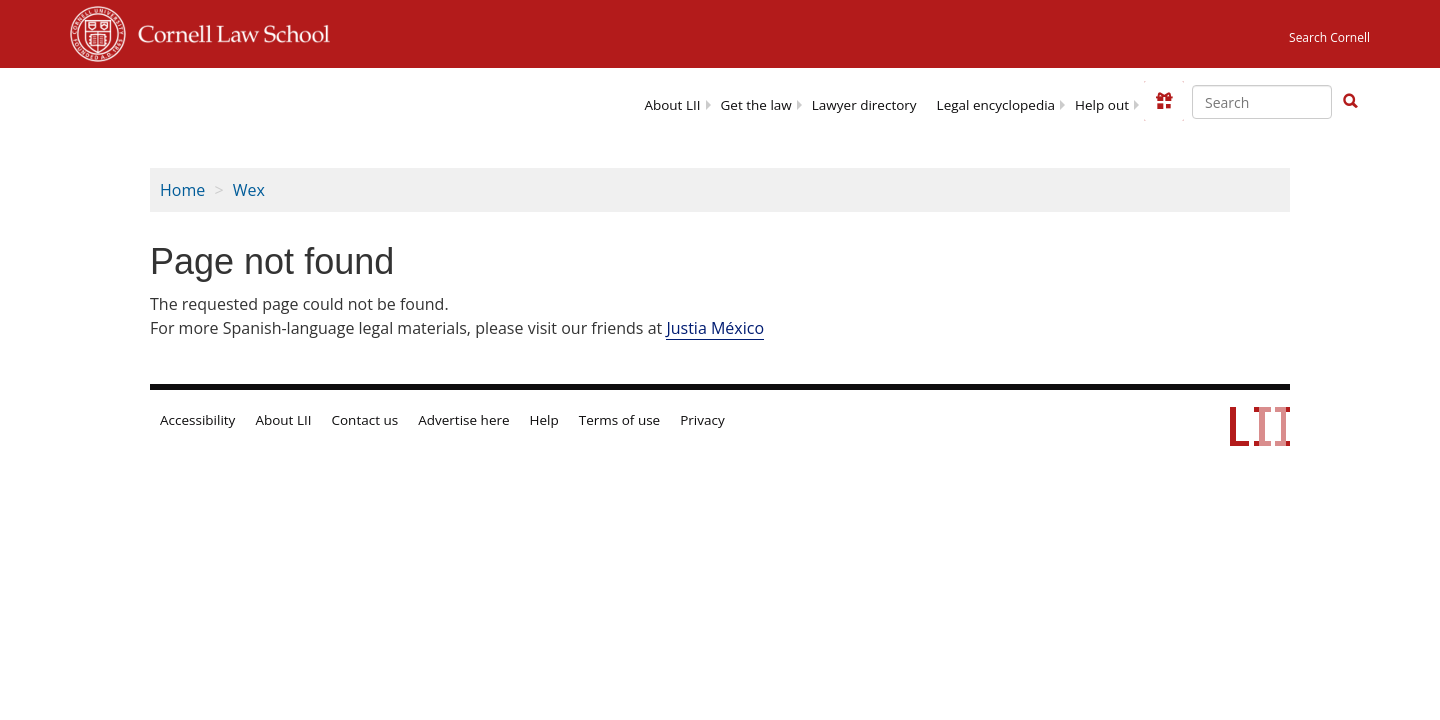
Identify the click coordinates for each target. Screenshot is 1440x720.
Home (182, 190)
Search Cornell (1329, 37)
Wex (249, 190)
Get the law (756, 105)
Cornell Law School (228, 31)
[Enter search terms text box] (1262, 102)
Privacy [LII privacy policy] (702, 420)
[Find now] (1350, 102)
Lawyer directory (864, 105)
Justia (715, 328)
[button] (1350, 101)
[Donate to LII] (1164, 101)
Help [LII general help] (544, 420)
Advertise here (463, 420)
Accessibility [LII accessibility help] (197, 420)
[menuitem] (672, 103)
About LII (672, 105)
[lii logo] (253, 100)
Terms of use (619, 420)
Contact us (365, 420)
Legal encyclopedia (996, 105)
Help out (1102, 105)
